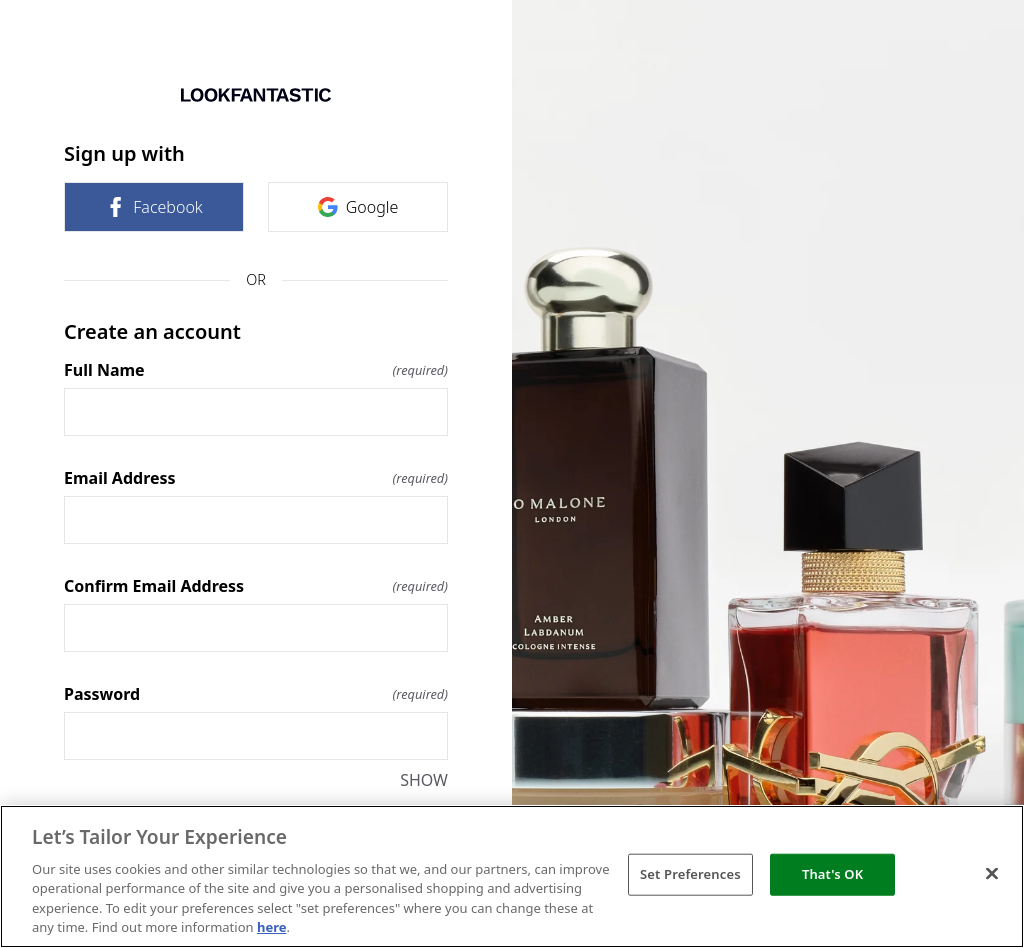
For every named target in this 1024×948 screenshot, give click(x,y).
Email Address (256, 478)
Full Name (256, 370)
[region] (512, 876)
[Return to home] (256, 95)
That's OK (832, 874)
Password (256, 694)
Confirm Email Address (256, 586)
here (272, 927)
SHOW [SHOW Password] (424, 780)
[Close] (992, 874)
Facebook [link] (153, 207)
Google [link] (358, 207)
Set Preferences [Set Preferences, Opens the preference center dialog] (690, 874)
